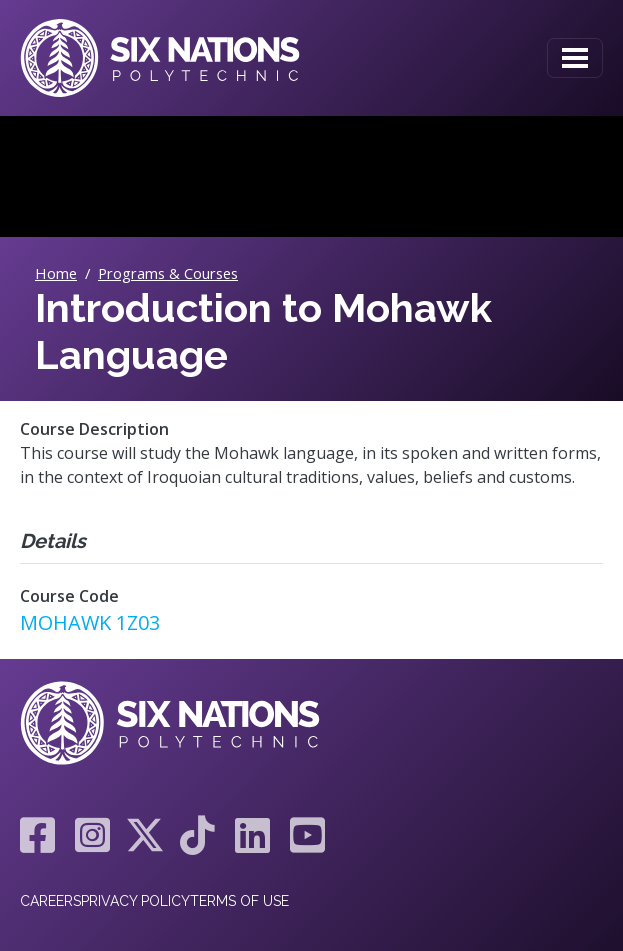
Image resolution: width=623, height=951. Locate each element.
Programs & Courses (168, 273)
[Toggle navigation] (575, 58)
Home (56, 273)
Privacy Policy (135, 901)
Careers (50, 901)
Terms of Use (239, 901)
